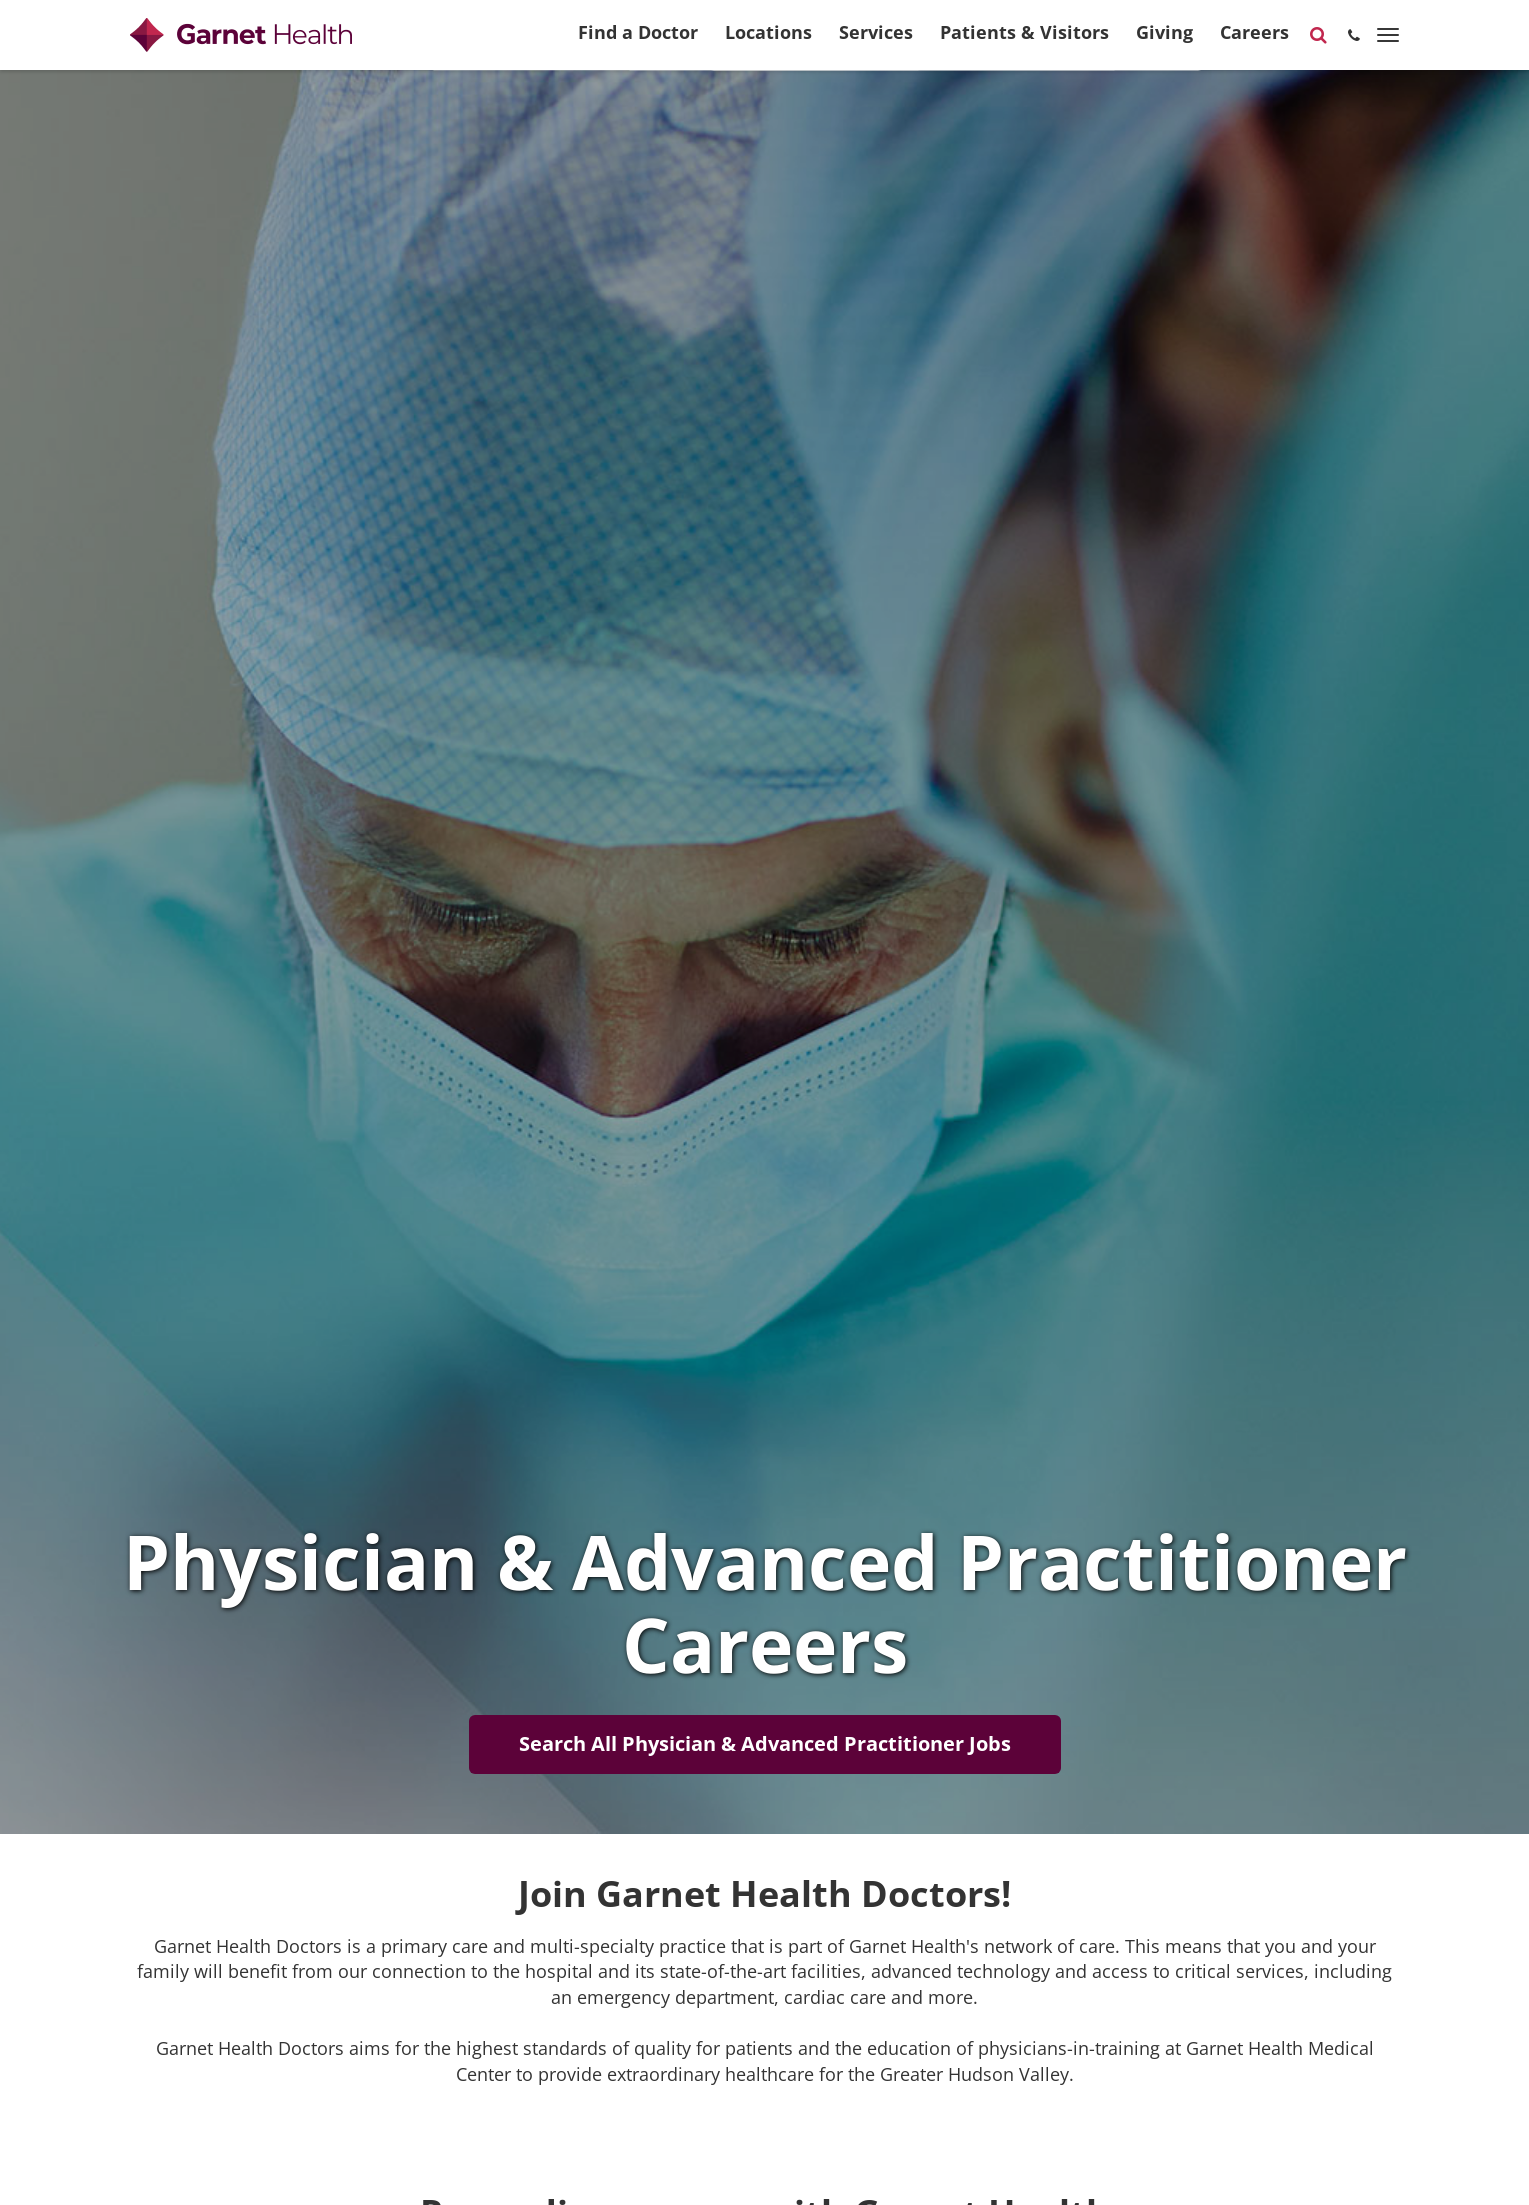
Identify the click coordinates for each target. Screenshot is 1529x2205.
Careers (1254, 40)
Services (876, 40)
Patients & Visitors (1024, 40)
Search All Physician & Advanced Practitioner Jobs (765, 1743)
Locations (768, 40)
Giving (1164, 40)
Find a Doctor (638, 40)
